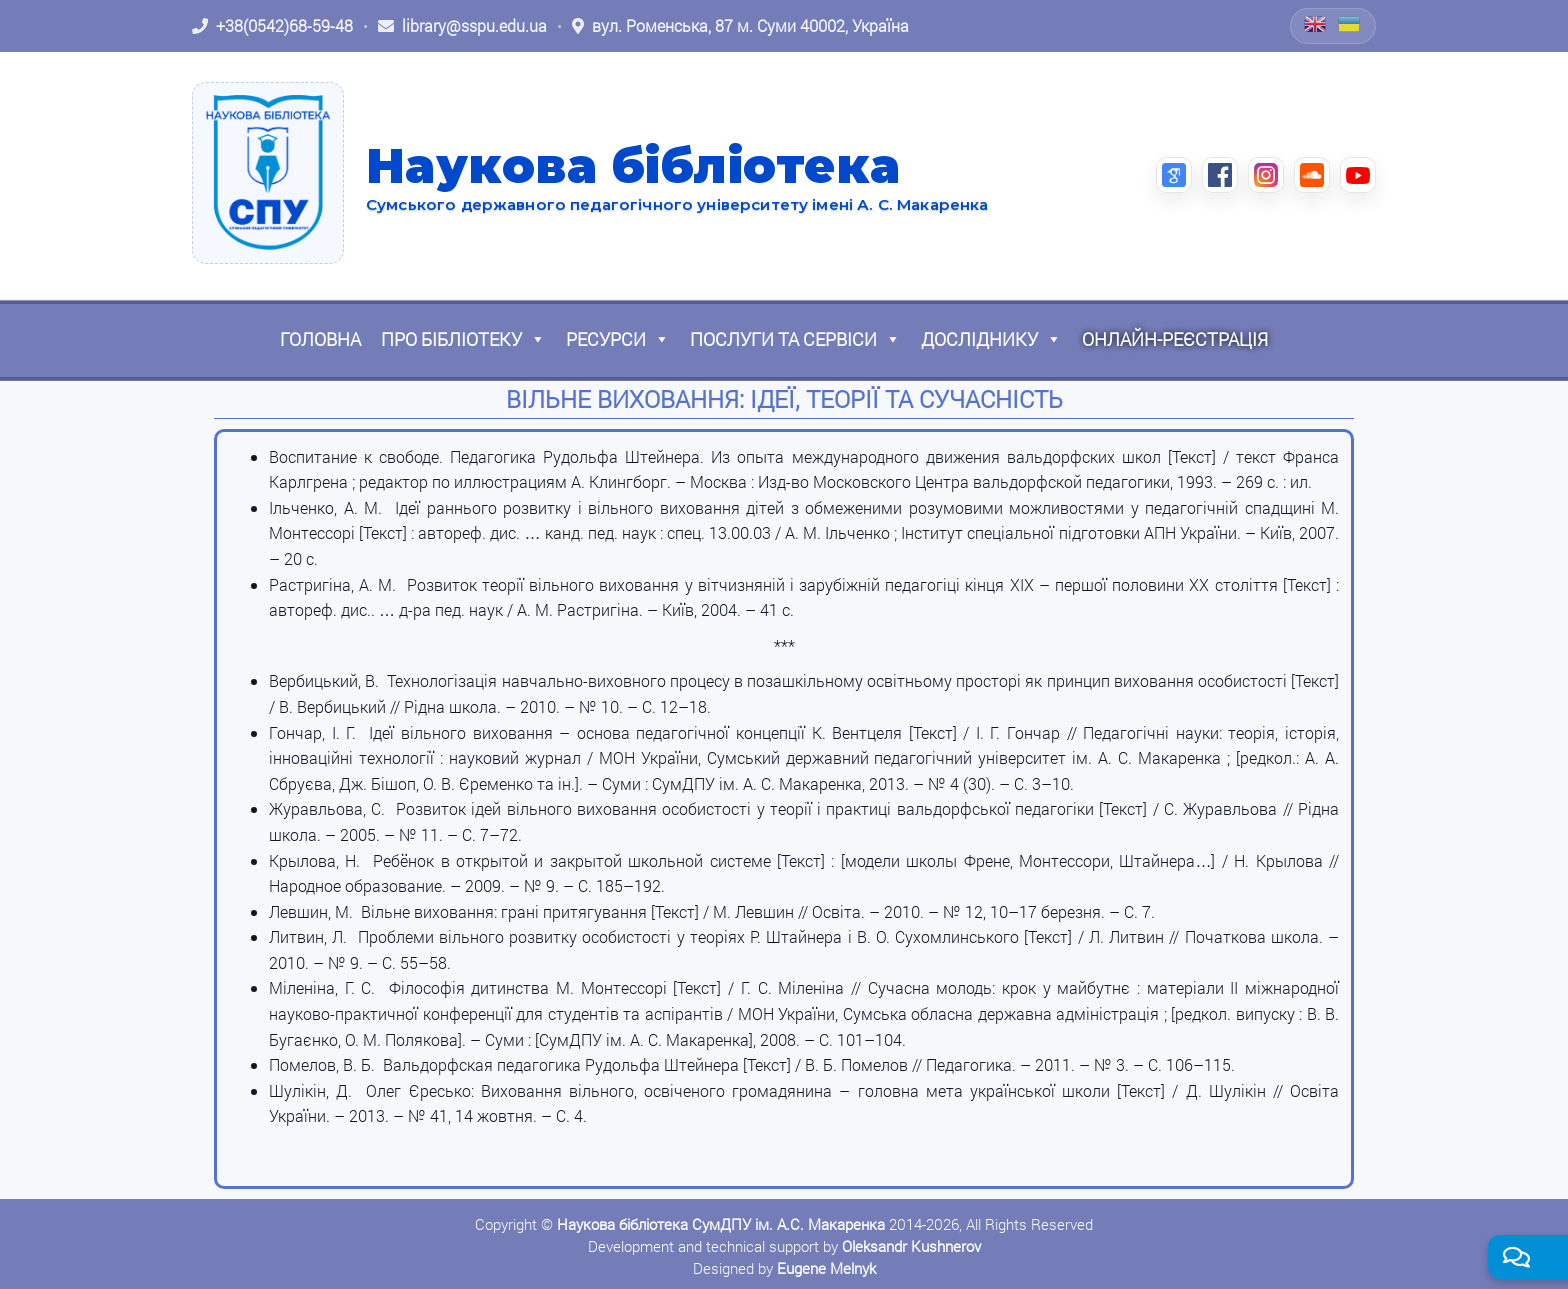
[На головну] (268, 173)
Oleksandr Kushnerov (911, 1246)
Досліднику (991, 339)
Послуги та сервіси (795, 339)
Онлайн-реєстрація (1175, 339)
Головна (320, 339)
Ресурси (618, 339)
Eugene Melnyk (826, 1268)
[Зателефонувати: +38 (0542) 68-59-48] (272, 26)
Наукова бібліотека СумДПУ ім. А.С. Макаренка (721, 1224)
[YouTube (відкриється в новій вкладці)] (1358, 175)
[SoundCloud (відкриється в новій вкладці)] (1312, 175)
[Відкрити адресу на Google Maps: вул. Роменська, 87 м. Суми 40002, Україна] (740, 26)
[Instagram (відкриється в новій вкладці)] (1266, 175)
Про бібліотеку (463, 339)
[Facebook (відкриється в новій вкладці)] (1220, 175)
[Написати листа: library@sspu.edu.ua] (462, 26)
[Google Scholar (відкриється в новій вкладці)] (1174, 175)
